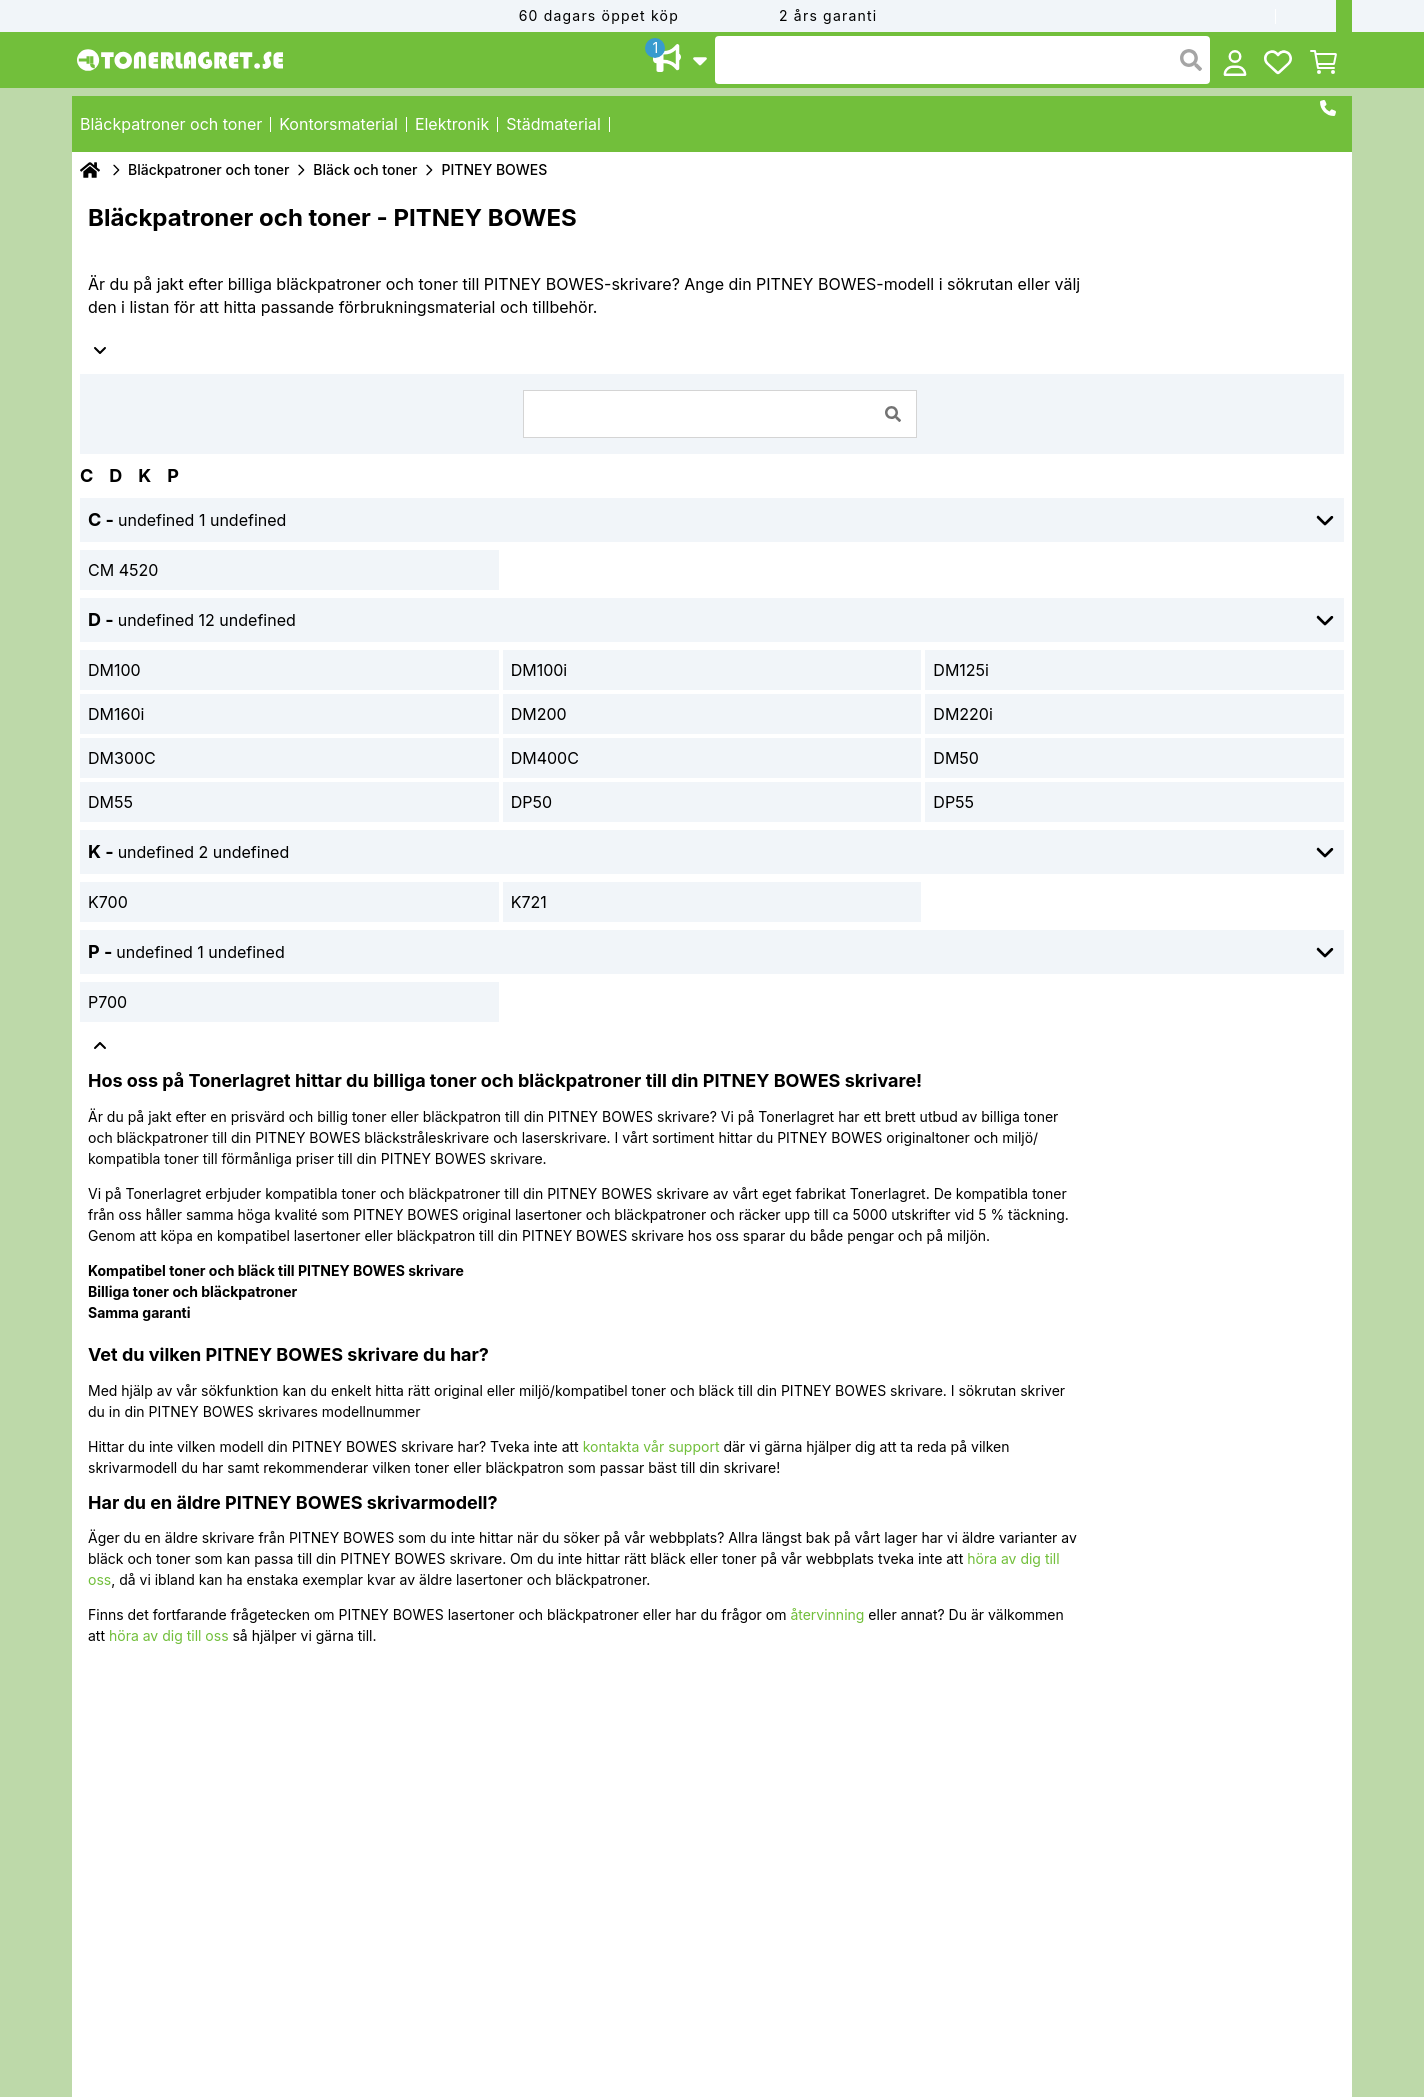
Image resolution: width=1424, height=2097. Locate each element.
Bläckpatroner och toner (208, 169)
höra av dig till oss (169, 1635)
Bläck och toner (365, 169)
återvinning (827, 1614)
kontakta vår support (651, 1446)
